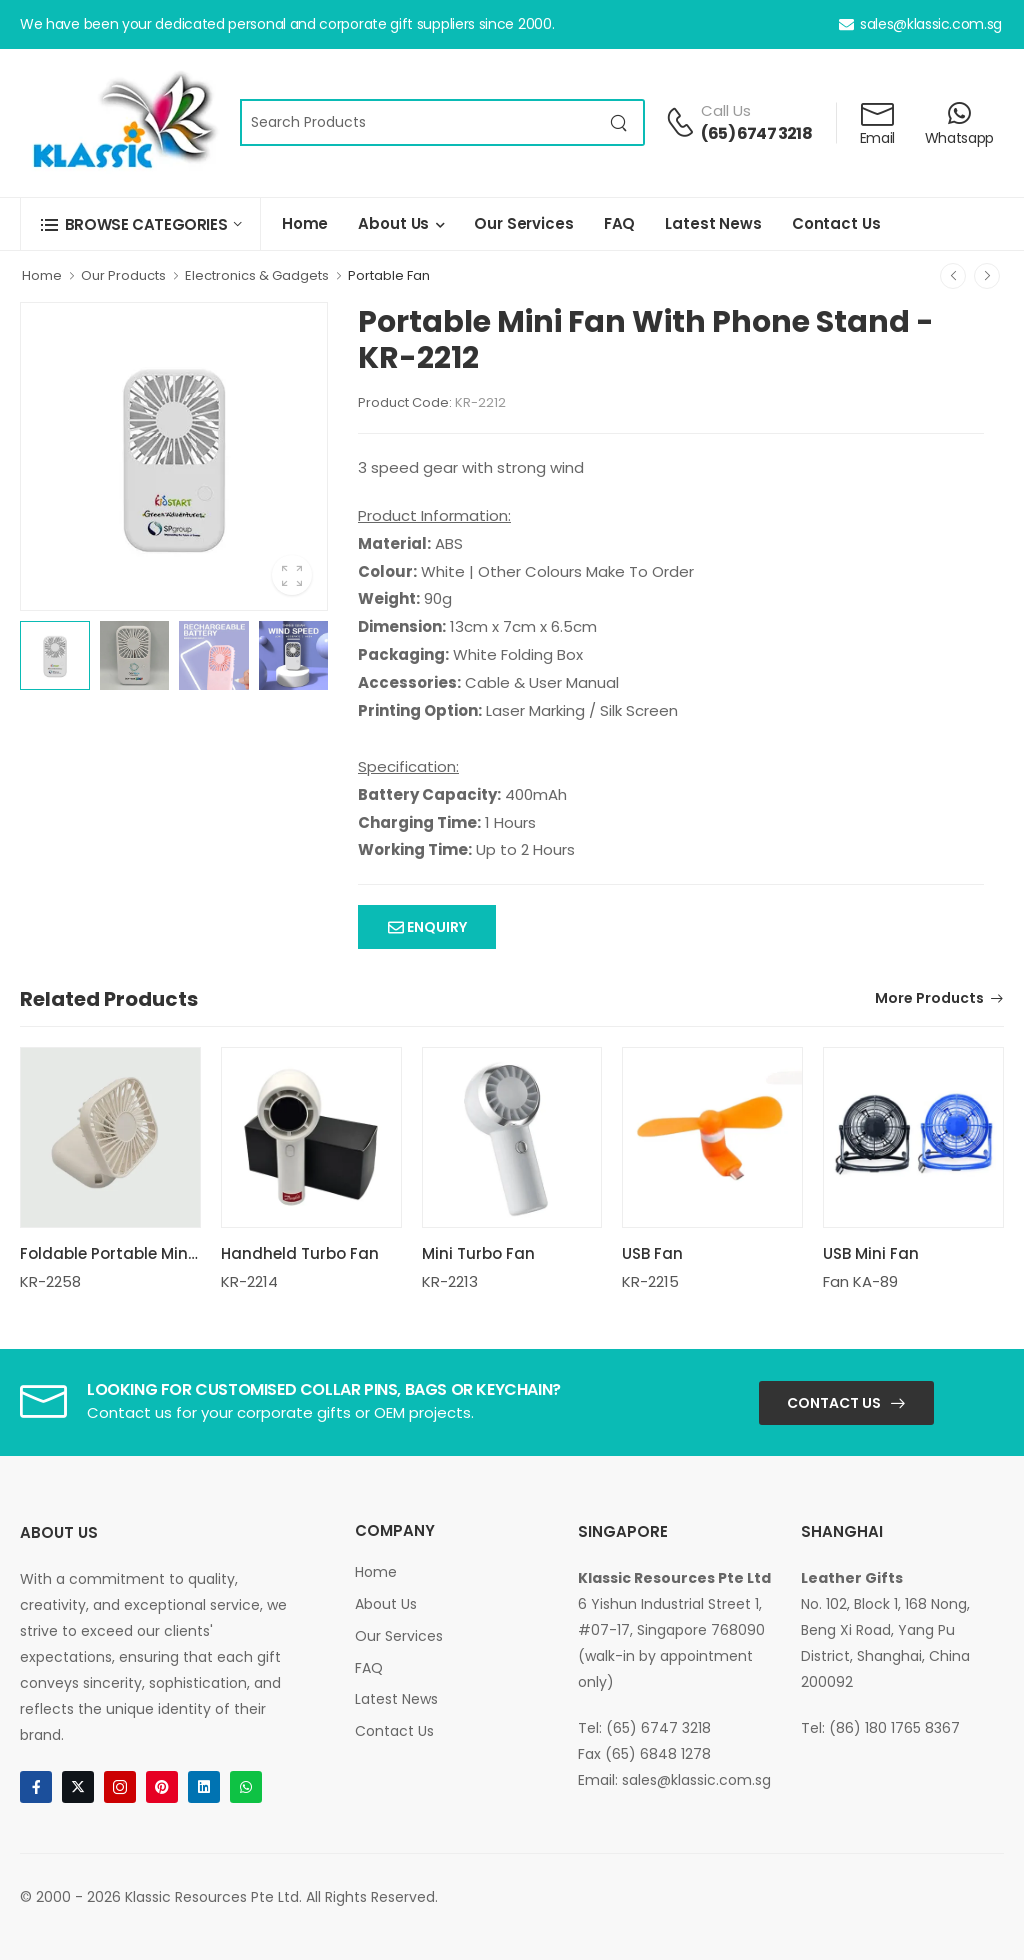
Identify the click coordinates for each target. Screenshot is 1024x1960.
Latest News (713, 223)
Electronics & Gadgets (257, 275)
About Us (393, 223)
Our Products (123, 275)
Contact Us (836, 223)
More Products (929, 999)
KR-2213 (450, 1281)
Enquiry (435, 927)
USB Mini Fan (871, 1253)
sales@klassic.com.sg (920, 24)
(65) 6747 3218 (756, 133)
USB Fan (652, 1253)
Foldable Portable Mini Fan (122, 1253)
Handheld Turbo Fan (300, 1253)
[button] (140, 224)
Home (305, 223)
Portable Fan (389, 275)
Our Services (523, 223)
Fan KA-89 (860, 1281)
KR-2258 (50, 1281)
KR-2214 (249, 1281)
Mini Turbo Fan (478, 1253)
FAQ (620, 223)
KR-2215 (650, 1281)
